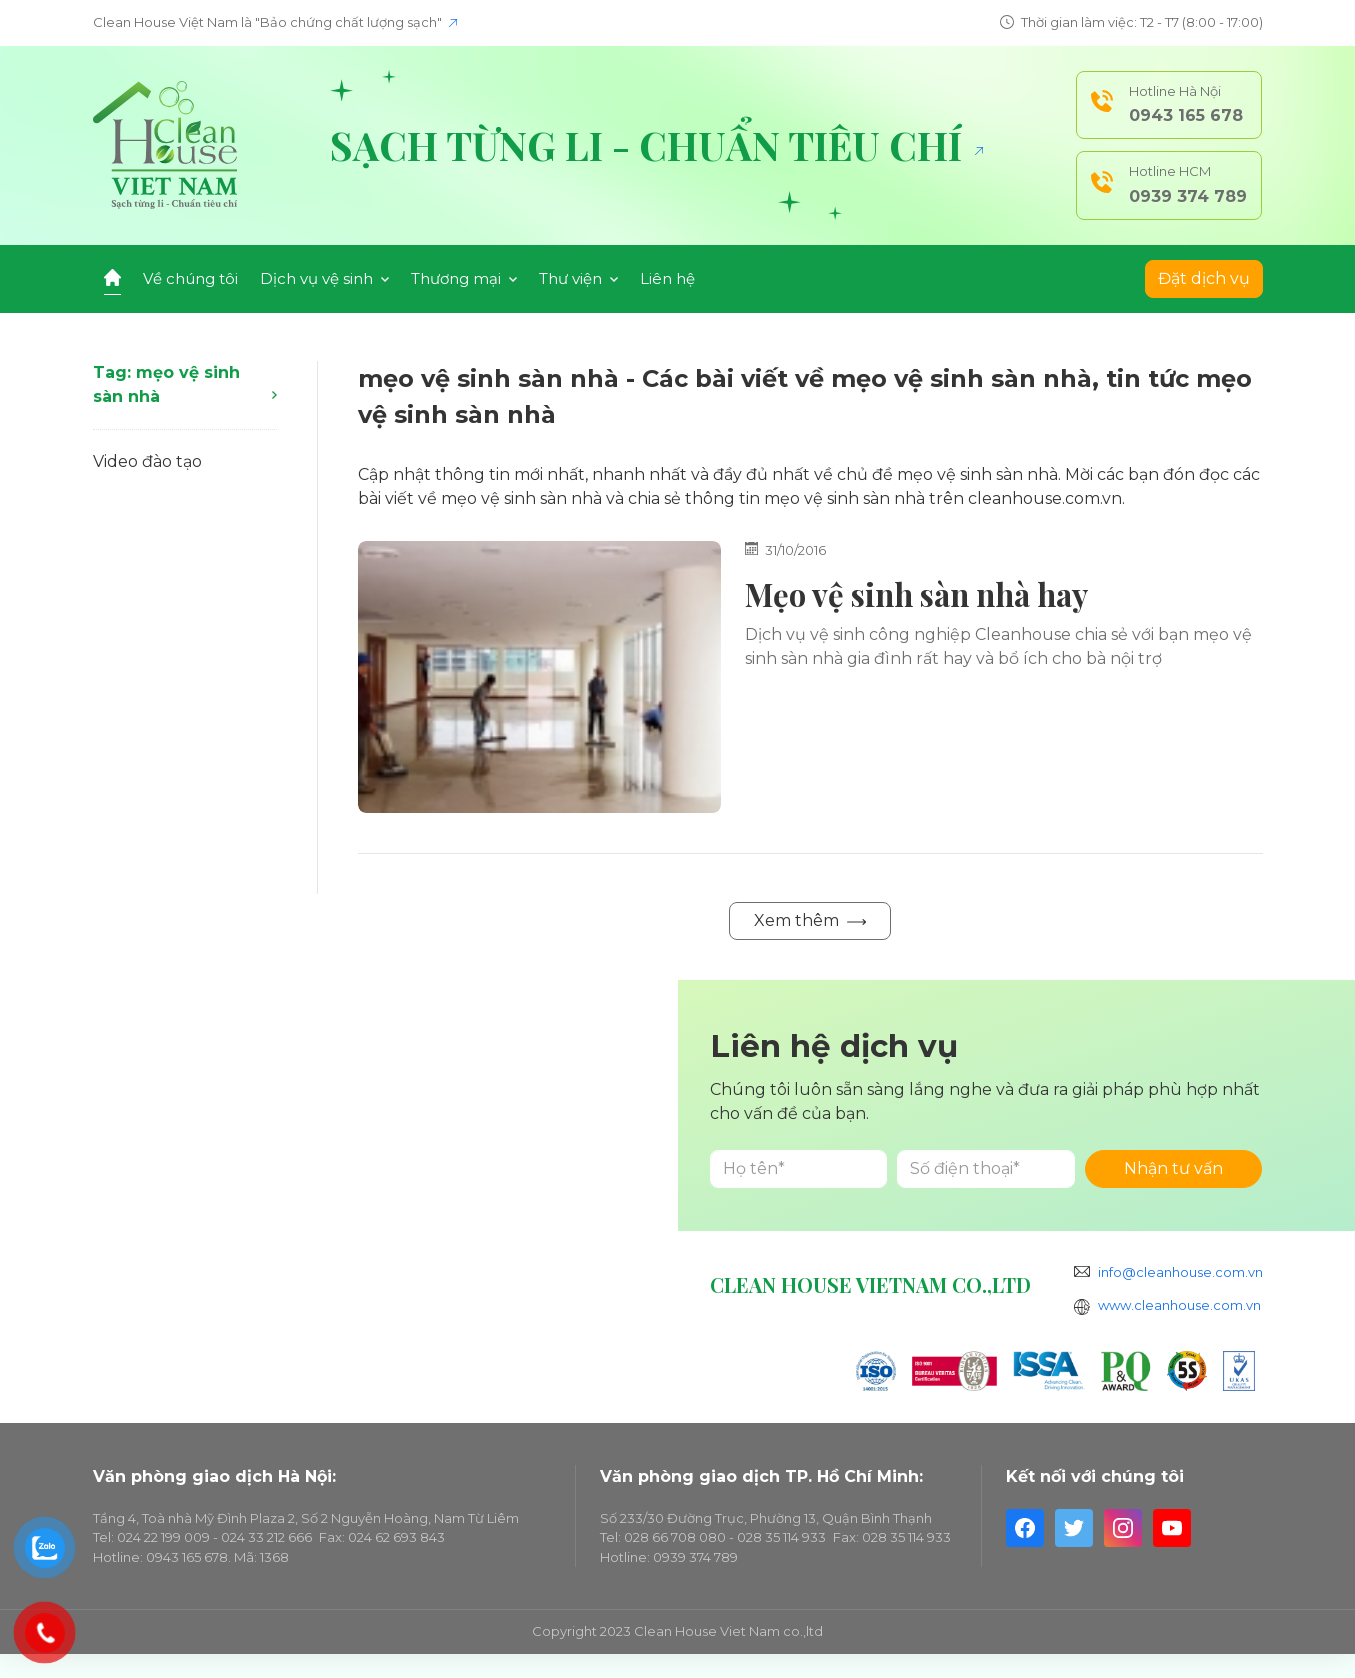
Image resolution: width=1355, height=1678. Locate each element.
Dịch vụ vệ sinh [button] (324, 278)
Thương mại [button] (464, 278)
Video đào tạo (147, 461)
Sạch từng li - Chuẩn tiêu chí (656, 145)
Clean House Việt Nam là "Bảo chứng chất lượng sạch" (275, 22)
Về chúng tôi (190, 278)
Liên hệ (667, 278)
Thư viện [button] (578, 278)
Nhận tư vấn (1173, 1168)
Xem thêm (810, 920)
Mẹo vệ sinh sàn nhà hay (916, 594)
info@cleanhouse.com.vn (1180, 1272)
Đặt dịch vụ (1204, 278)
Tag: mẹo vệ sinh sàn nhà (185, 384)
